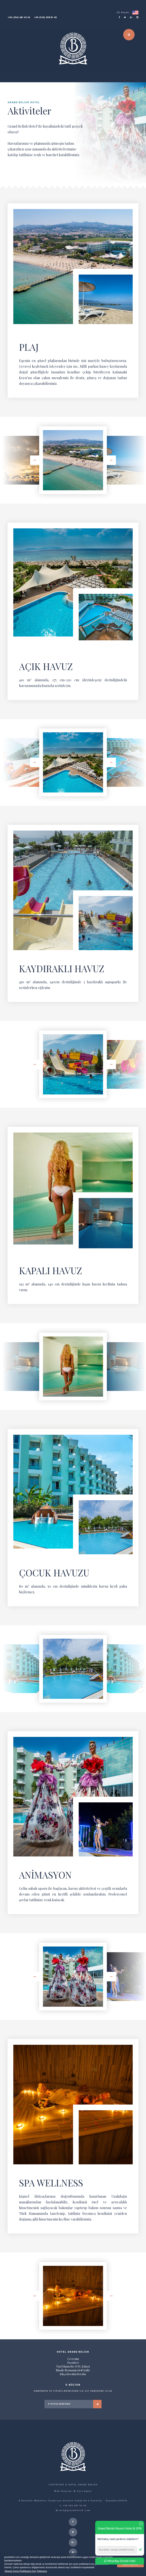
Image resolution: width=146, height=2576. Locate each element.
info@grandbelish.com (73, 2510)
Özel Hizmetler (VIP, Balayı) (73, 2366)
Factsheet (73, 2362)
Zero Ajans (82, 2491)
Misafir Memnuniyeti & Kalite (73, 2370)
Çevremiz (73, 2359)
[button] (26, 2571)
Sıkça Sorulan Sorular (73, 2374)
